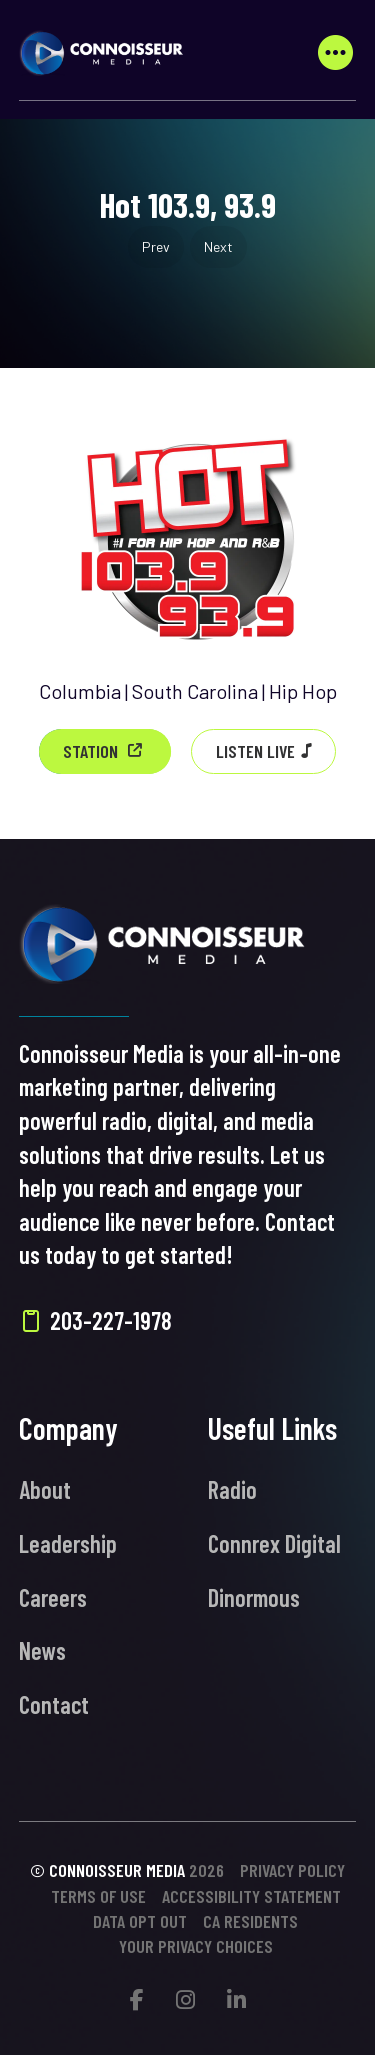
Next (218, 246)
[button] (335, 53)
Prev (156, 246)
